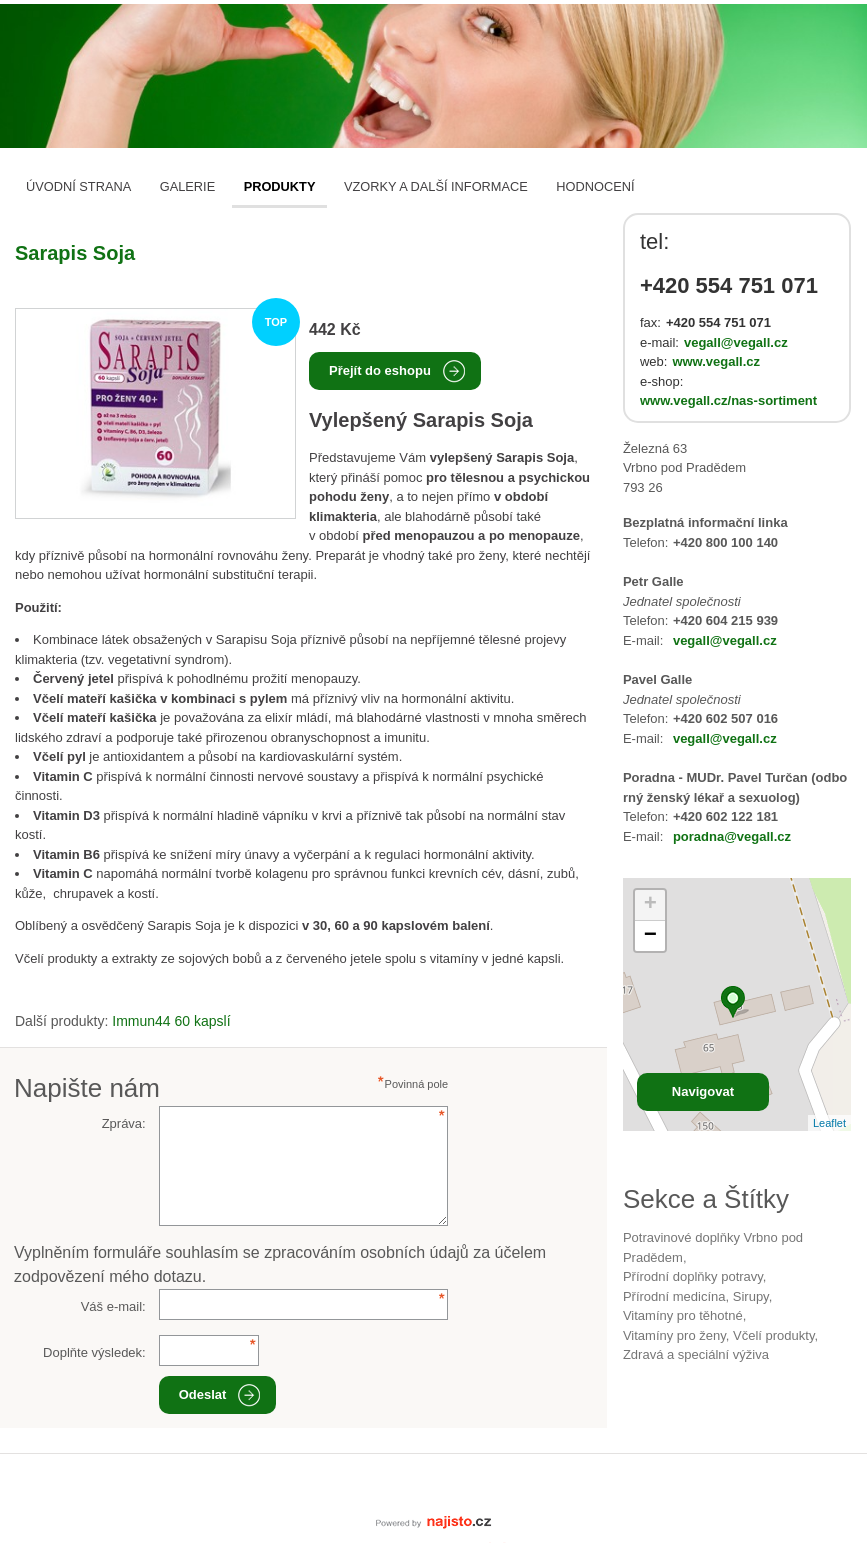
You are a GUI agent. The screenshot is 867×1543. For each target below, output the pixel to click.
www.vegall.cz (716, 361)
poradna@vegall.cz (732, 836)
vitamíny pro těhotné (683, 1315)
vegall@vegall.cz (736, 342)
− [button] (650, 936)
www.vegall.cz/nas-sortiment (728, 400)
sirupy (751, 1296)
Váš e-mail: (113, 1306)
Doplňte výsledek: (94, 1352)
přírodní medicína (674, 1296)
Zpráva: (124, 1123)
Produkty (280, 186)
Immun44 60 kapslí (171, 1021)
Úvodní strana (78, 186)
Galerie (187, 186)
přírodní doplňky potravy (693, 1276)
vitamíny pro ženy (674, 1335)
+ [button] (650, 905)
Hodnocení (595, 186)
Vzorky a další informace (436, 186)
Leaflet (829, 1123)
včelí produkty (773, 1335)
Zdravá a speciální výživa (696, 1354)
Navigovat (703, 1091)
